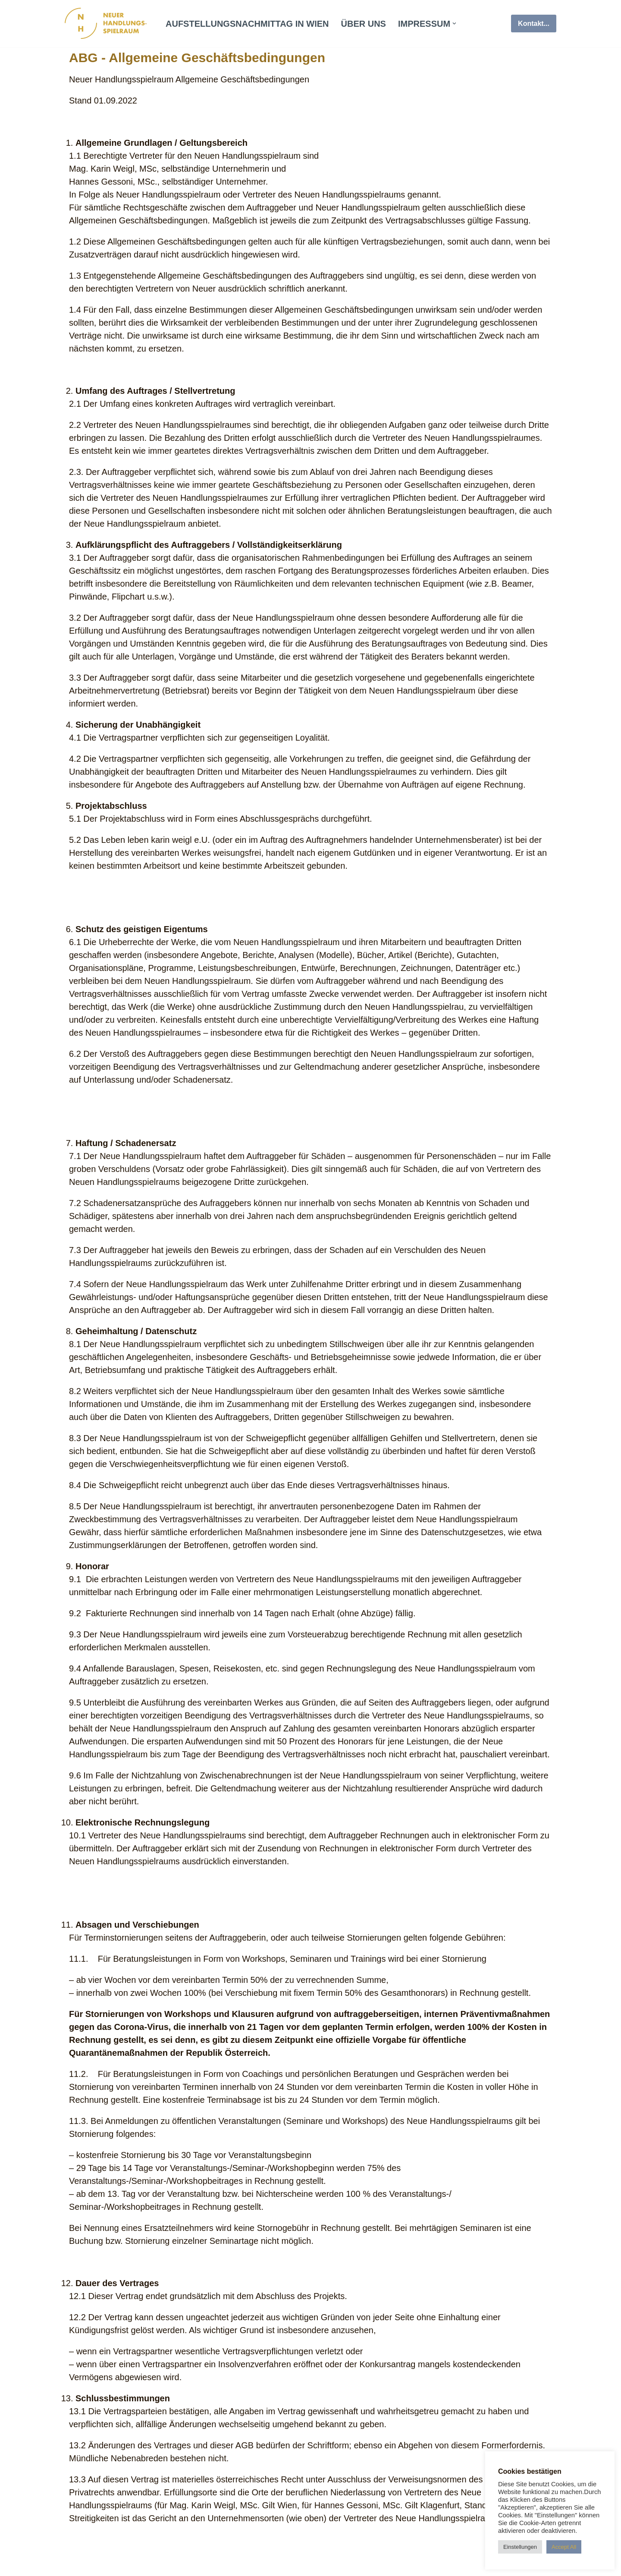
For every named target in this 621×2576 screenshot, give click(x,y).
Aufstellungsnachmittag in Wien (247, 23)
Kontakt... (533, 23)
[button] (454, 23)
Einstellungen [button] (520, 2547)
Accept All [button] (564, 2547)
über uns (363, 23)
